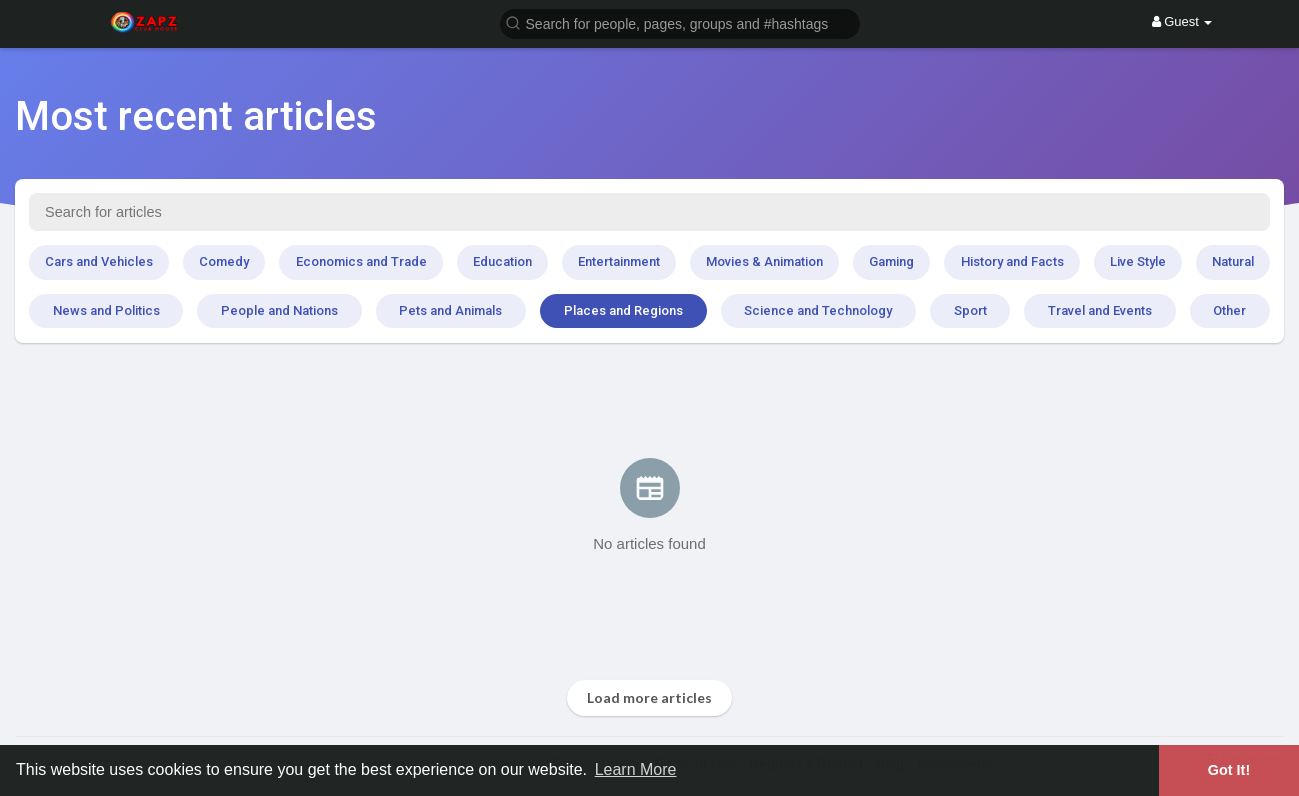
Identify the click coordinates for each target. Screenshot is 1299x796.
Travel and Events (1100, 310)
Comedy (224, 261)
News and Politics (106, 310)
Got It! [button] (1229, 770)
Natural (1233, 261)
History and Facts (1012, 261)
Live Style (1138, 261)
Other (1229, 310)
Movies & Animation (764, 261)
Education (502, 261)
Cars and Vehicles (99, 261)
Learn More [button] (636, 769)
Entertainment (619, 261)
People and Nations (279, 310)
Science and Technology (818, 310)
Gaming (891, 261)
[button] (680, 22)
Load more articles (649, 697)
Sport (970, 310)
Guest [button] (1182, 21)
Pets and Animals (450, 310)
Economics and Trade (361, 261)
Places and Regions (623, 310)
